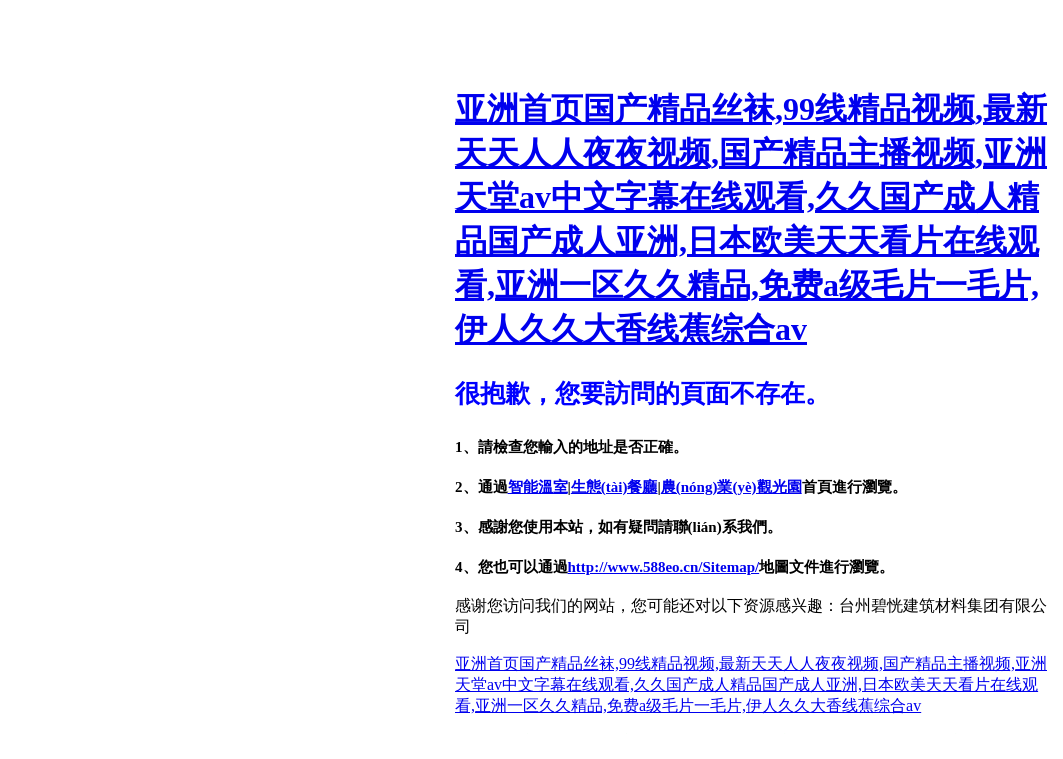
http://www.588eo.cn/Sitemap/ (664, 567)
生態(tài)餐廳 (614, 487)
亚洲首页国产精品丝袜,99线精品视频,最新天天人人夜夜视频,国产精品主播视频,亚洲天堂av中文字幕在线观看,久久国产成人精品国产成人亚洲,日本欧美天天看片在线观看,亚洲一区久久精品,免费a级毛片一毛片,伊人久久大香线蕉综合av (751, 684)
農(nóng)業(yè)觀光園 (731, 487)
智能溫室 (538, 487)
